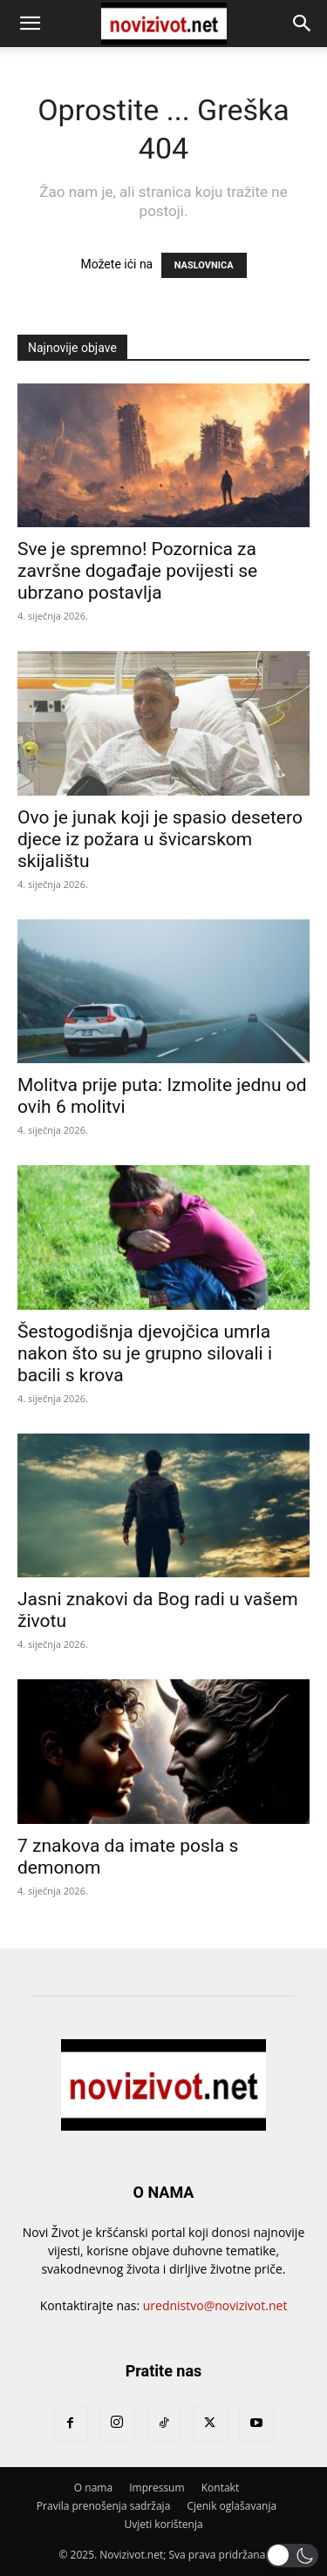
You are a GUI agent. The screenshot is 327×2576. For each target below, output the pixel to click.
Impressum (156, 2487)
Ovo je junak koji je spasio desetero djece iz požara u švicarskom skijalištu (160, 839)
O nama (93, 2487)
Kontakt (220, 2487)
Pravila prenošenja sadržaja (103, 2505)
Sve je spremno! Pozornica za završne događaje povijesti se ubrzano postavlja (137, 571)
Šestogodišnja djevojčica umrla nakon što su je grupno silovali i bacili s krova (144, 1353)
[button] (30, 23)
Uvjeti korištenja (163, 2524)
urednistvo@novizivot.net (215, 2305)
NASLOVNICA (204, 265)
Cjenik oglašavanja (231, 2505)
